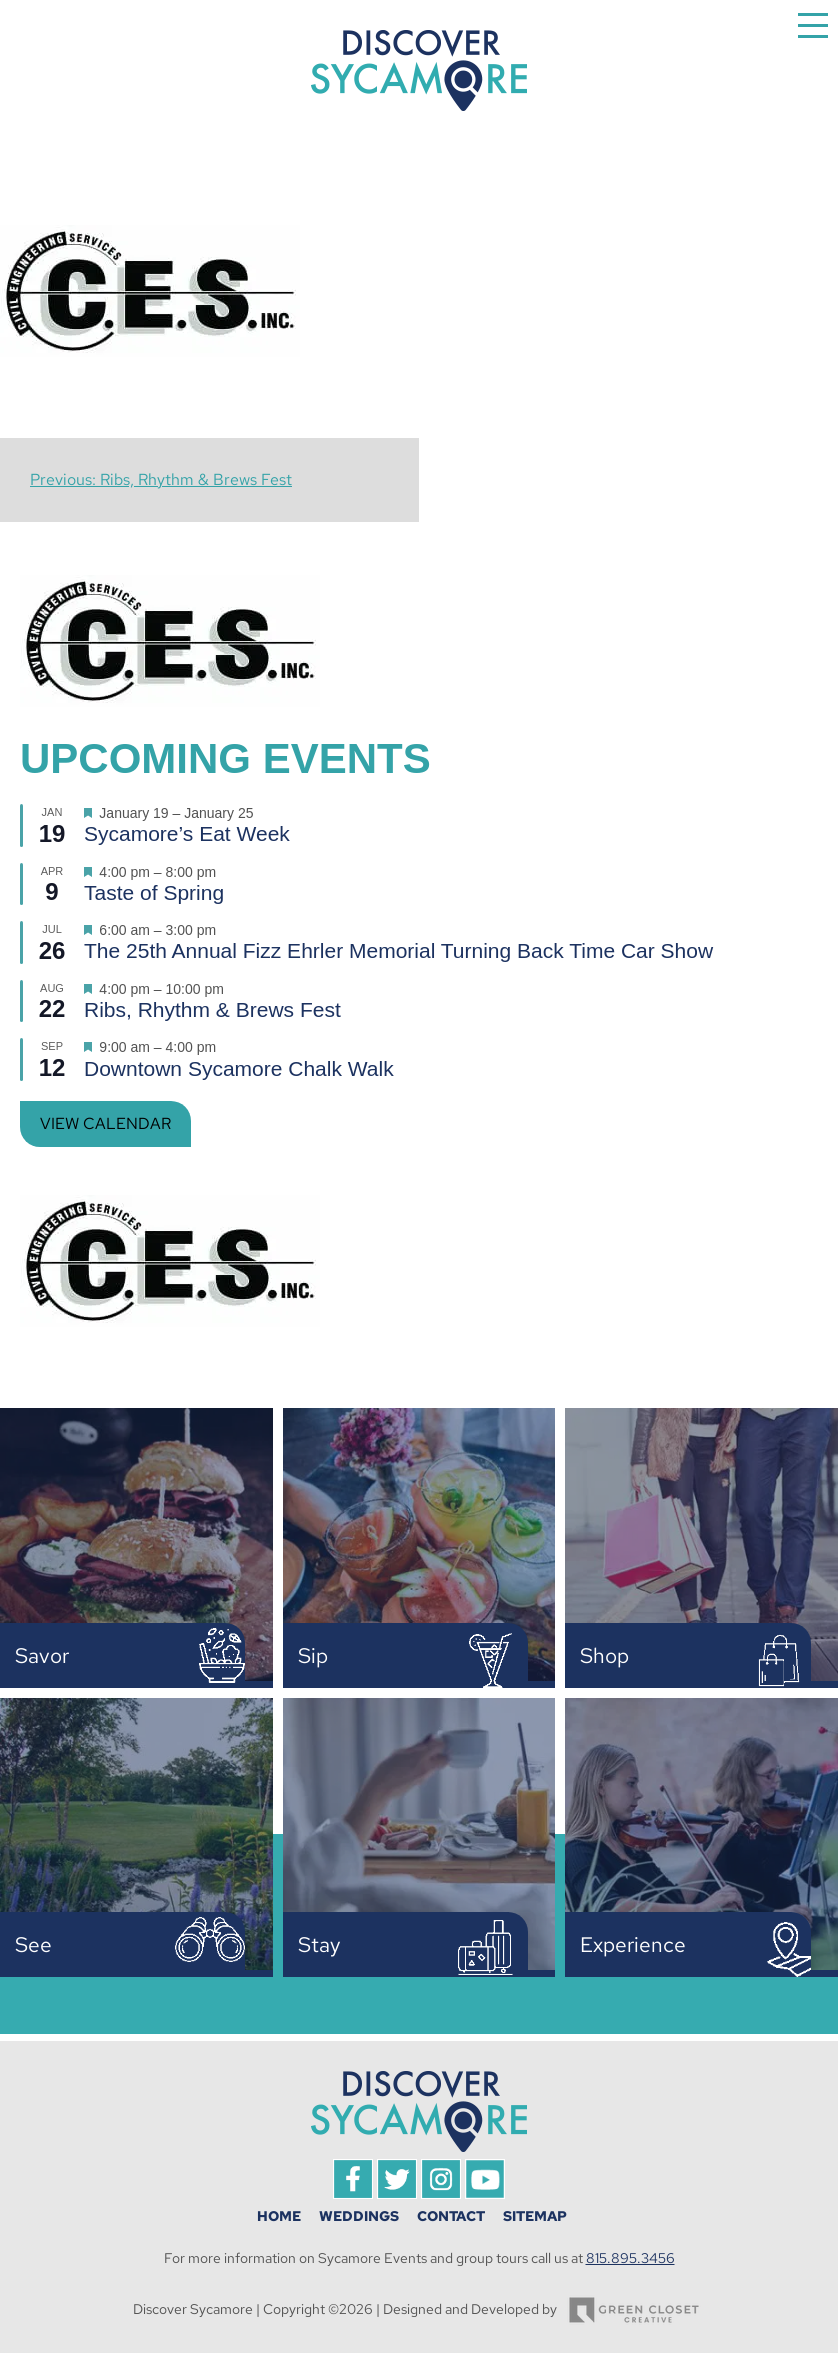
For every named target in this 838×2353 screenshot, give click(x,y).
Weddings (359, 2216)
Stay (319, 1944)
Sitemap (535, 2216)
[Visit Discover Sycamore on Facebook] (353, 2193)
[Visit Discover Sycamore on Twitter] (397, 2193)
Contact (451, 2216)
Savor (42, 1655)
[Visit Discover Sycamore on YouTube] (485, 2193)
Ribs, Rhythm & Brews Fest (212, 1009)
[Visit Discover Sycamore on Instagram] (441, 2193)
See (33, 1944)
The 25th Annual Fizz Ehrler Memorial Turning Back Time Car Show (398, 950)
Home (279, 2216)
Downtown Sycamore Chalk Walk (239, 1068)
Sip (313, 1655)
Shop (604, 1655)
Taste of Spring (154, 892)
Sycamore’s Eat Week (187, 833)
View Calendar (105, 1123)
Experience (633, 1944)
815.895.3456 (630, 2258)
